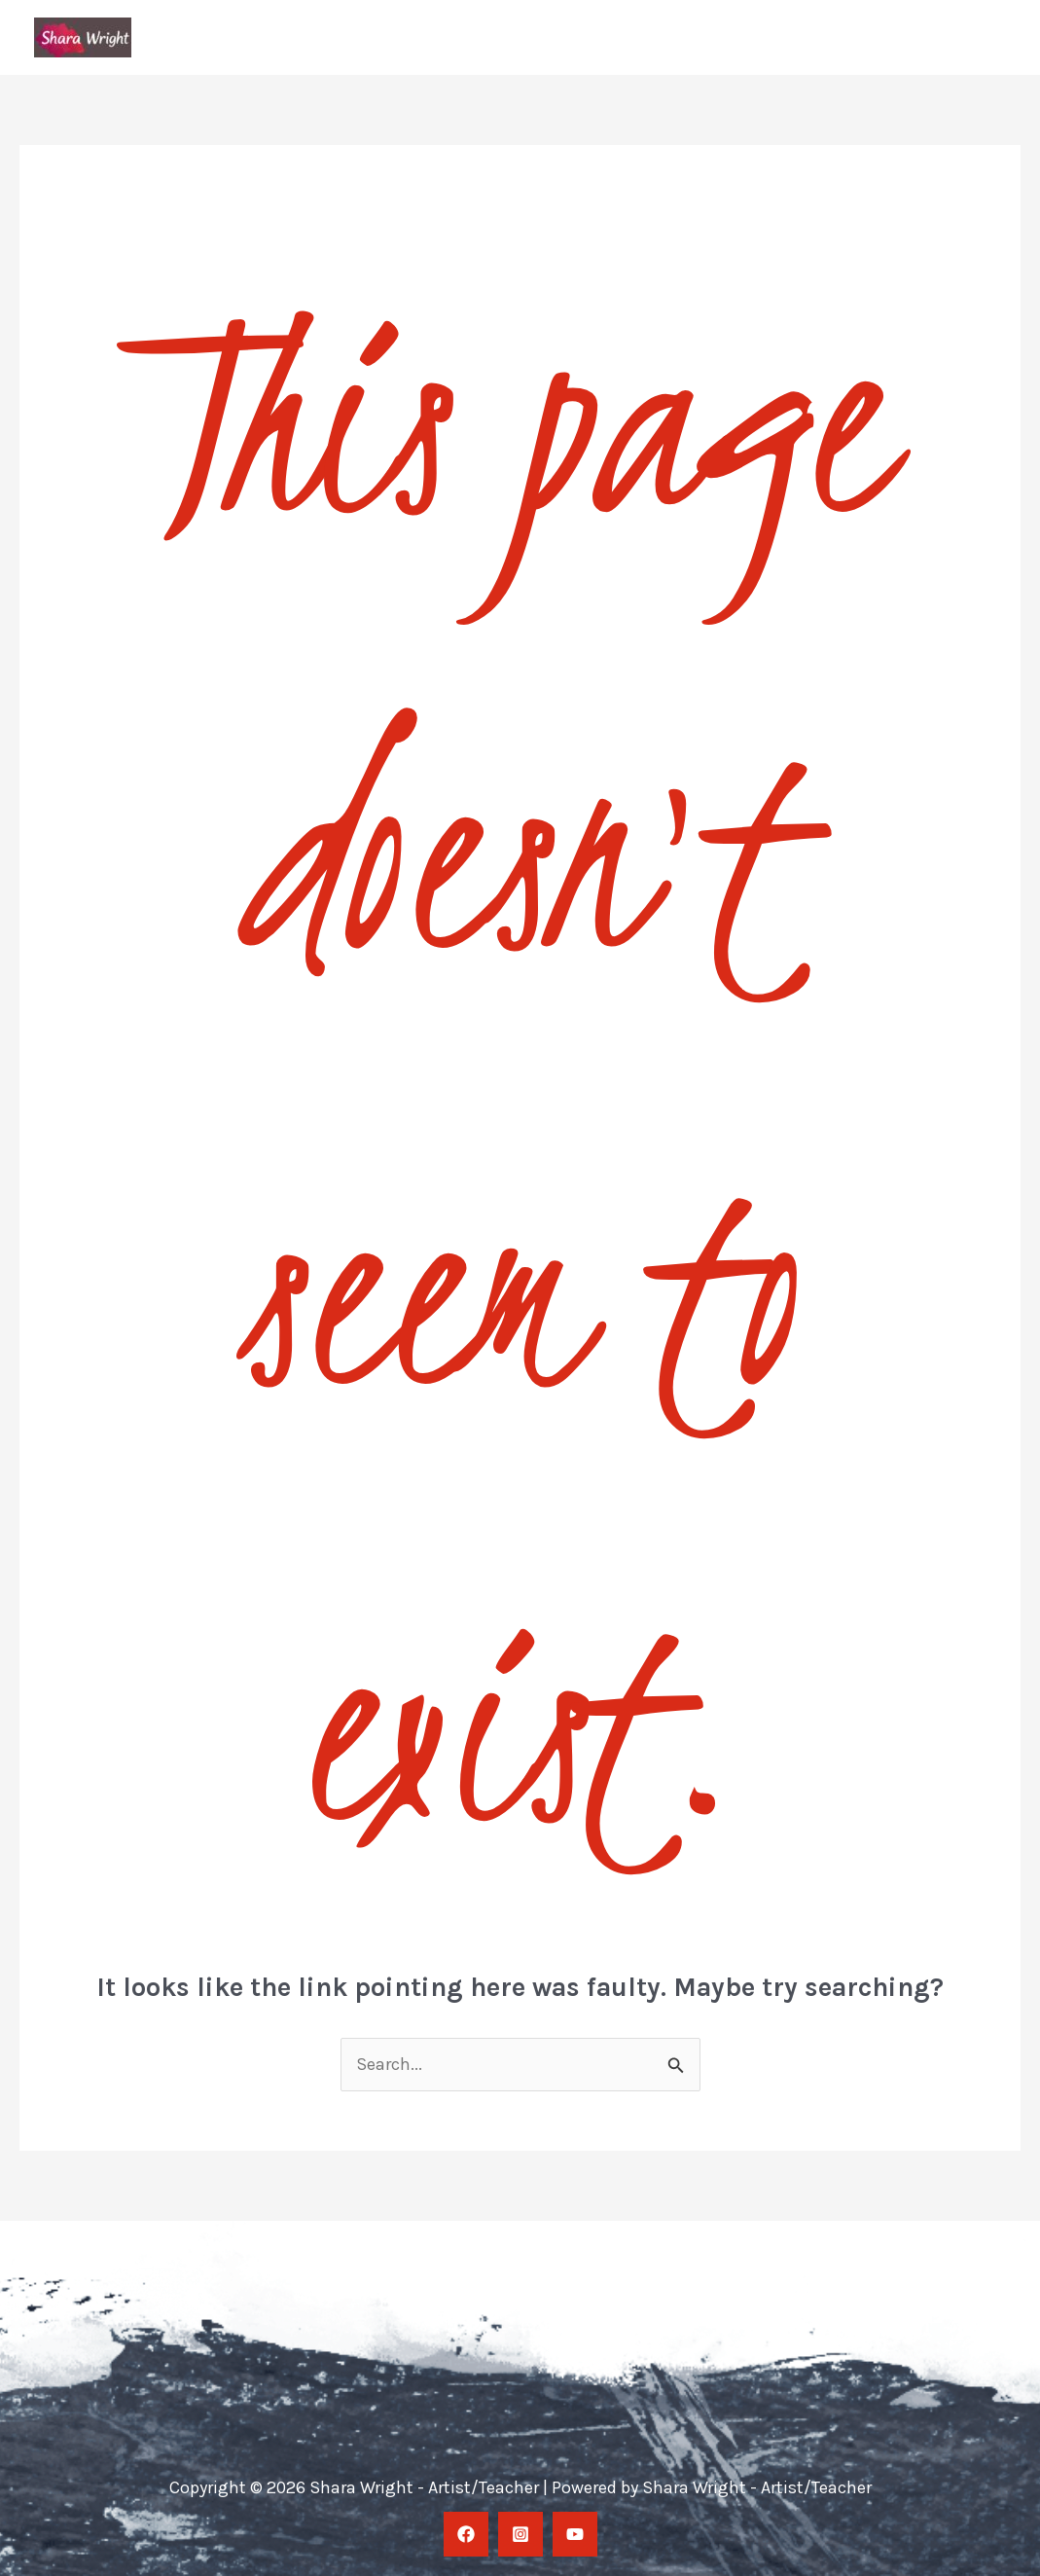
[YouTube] (575, 2534)
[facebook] (466, 2534)
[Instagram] (520, 2534)
